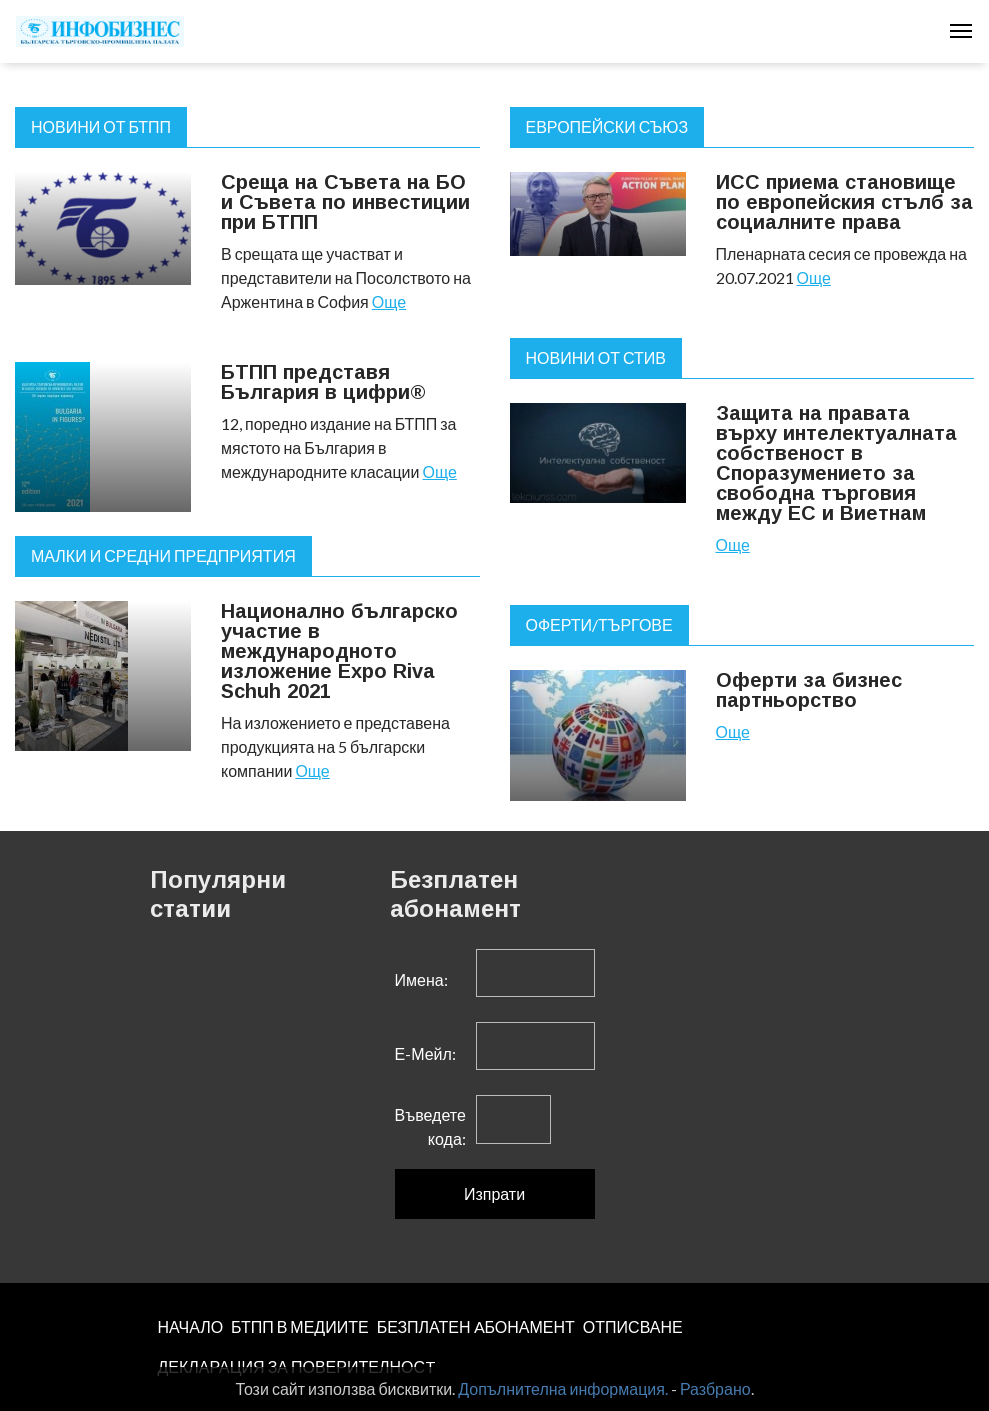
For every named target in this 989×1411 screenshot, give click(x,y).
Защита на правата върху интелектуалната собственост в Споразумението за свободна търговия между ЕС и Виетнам (836, 463)
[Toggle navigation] (961, 31)
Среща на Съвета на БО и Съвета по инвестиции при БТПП (345, 202)
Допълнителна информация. (563, 1388)
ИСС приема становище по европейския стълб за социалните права (844, 202)
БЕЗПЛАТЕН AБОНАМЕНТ (476, 1326)
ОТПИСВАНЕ (633, 1326)
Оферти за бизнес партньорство (809, 690)
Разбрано (715, 1388)
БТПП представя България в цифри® (323, 382)
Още (389, 301)
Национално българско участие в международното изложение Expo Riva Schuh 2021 (339, 651)
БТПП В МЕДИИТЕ (300, 1326)
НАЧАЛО (191, 1326)
